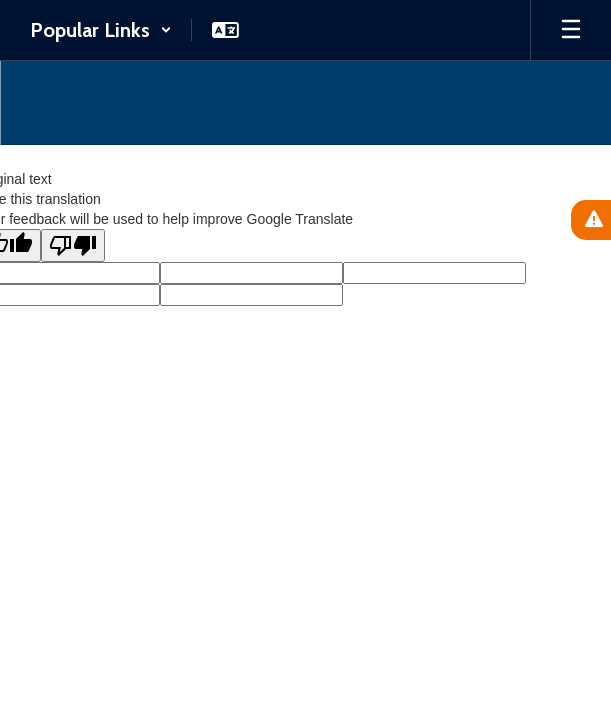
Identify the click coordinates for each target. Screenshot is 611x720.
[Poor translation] (73, 245)
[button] (101, 30)
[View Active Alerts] (591, 220)
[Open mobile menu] (571, 30)
